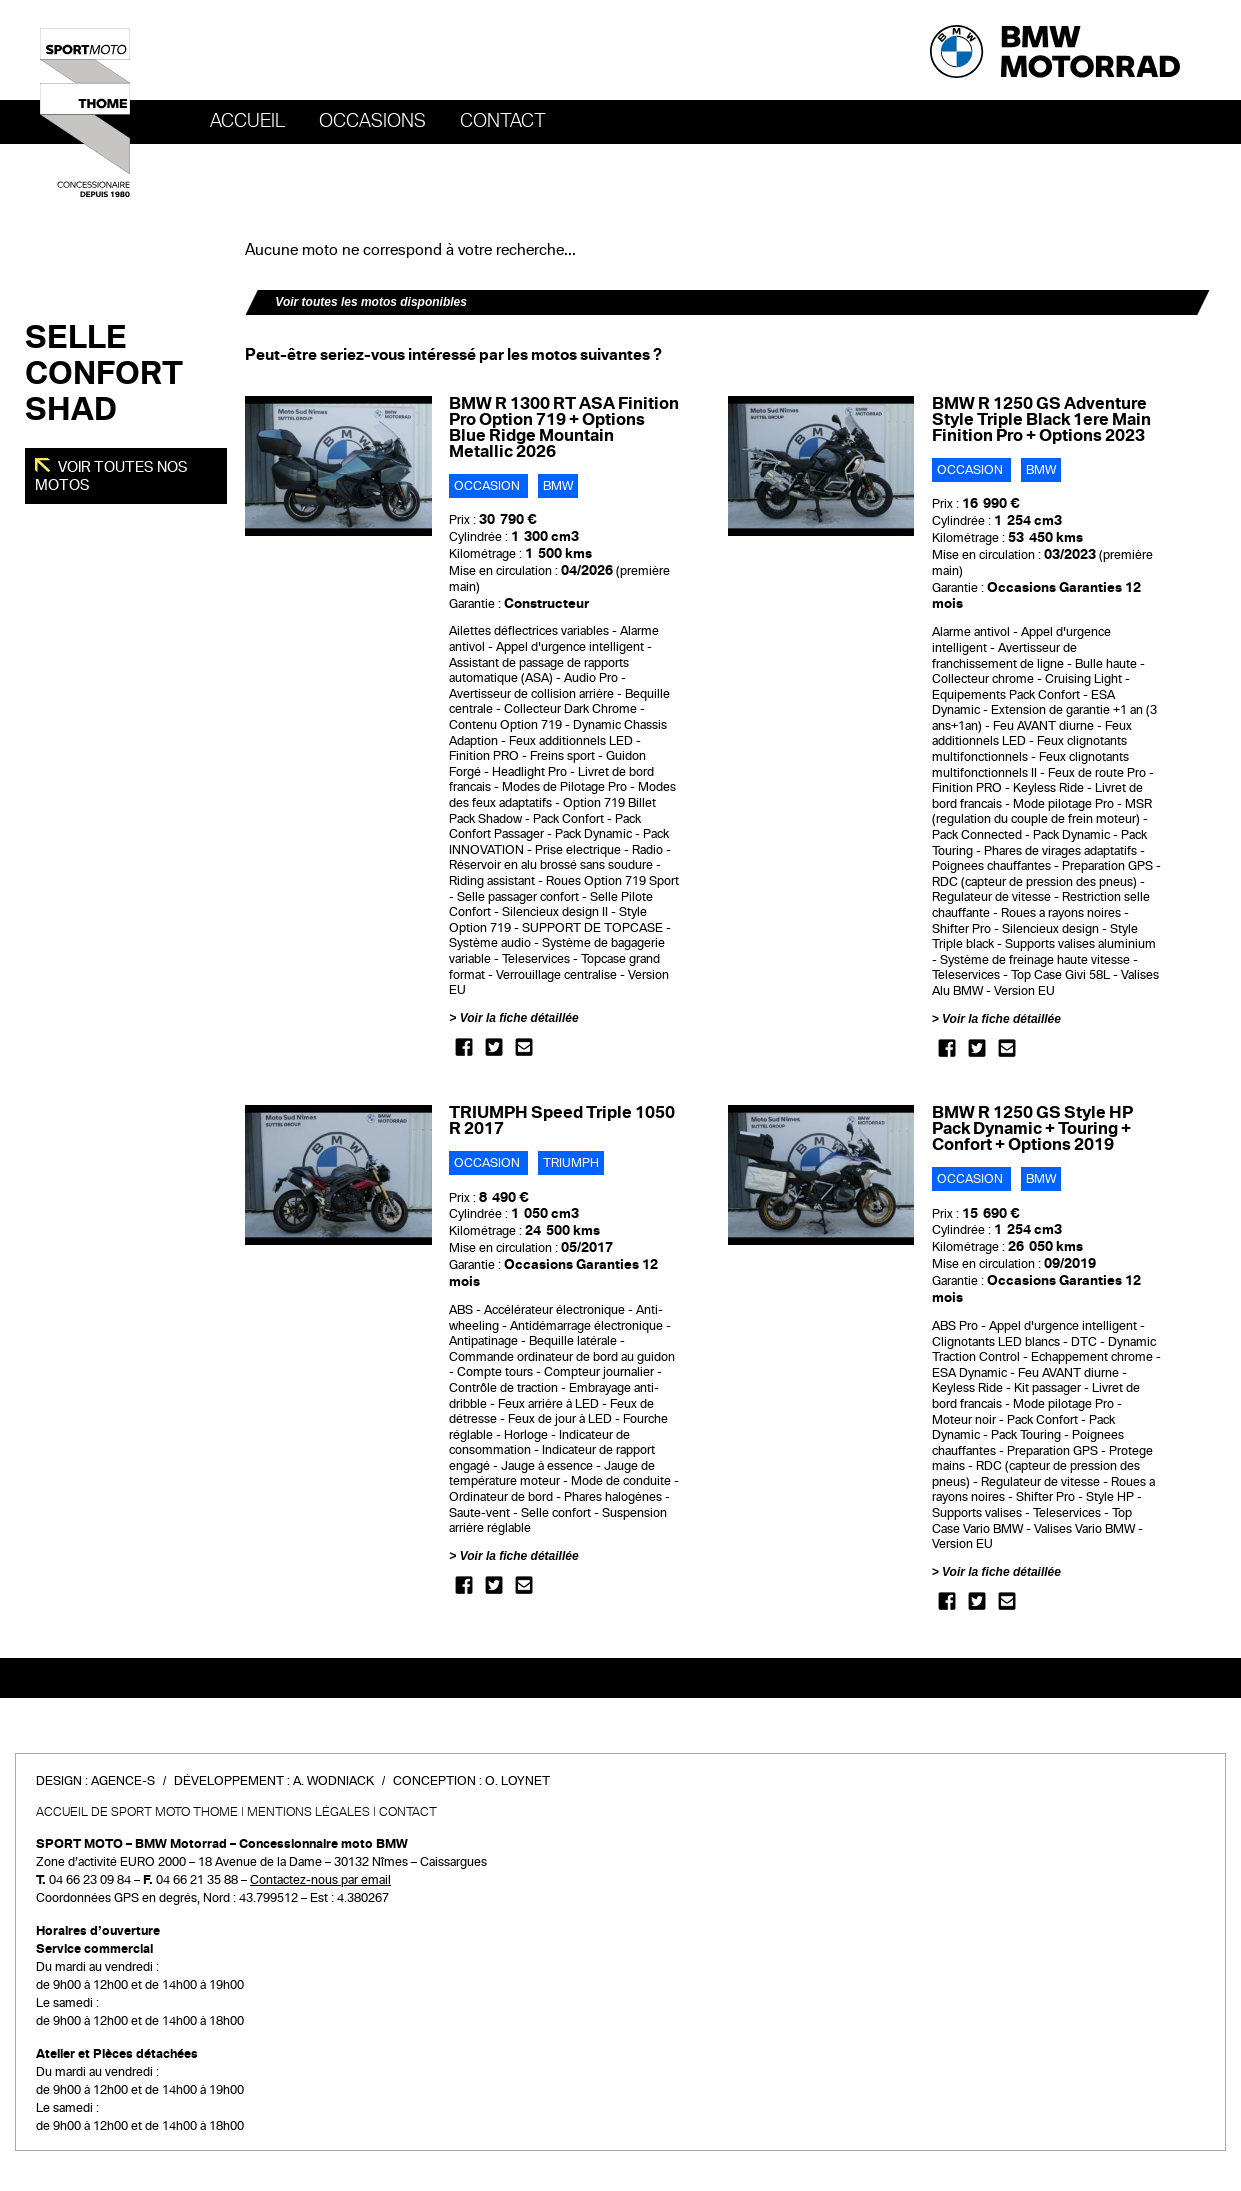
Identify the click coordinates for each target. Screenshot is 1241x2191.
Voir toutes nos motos (111, 476)
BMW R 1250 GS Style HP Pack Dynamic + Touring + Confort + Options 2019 (1032, 1128)
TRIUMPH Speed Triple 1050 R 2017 (562, 1120)
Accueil (247, 121)
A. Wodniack (333, 1781)
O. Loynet (517, 1781)
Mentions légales (308, 1812)
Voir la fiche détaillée (519, 1018)
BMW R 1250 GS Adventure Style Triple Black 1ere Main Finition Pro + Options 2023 (1041, 419)
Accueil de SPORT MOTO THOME (137, 1812)
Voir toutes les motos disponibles (371, 302)
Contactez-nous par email (320, 1880)
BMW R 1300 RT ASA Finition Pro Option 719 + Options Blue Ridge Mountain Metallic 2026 (564, 427)
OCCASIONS (372, 121)
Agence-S (123, 1781)
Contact (503, 121)
